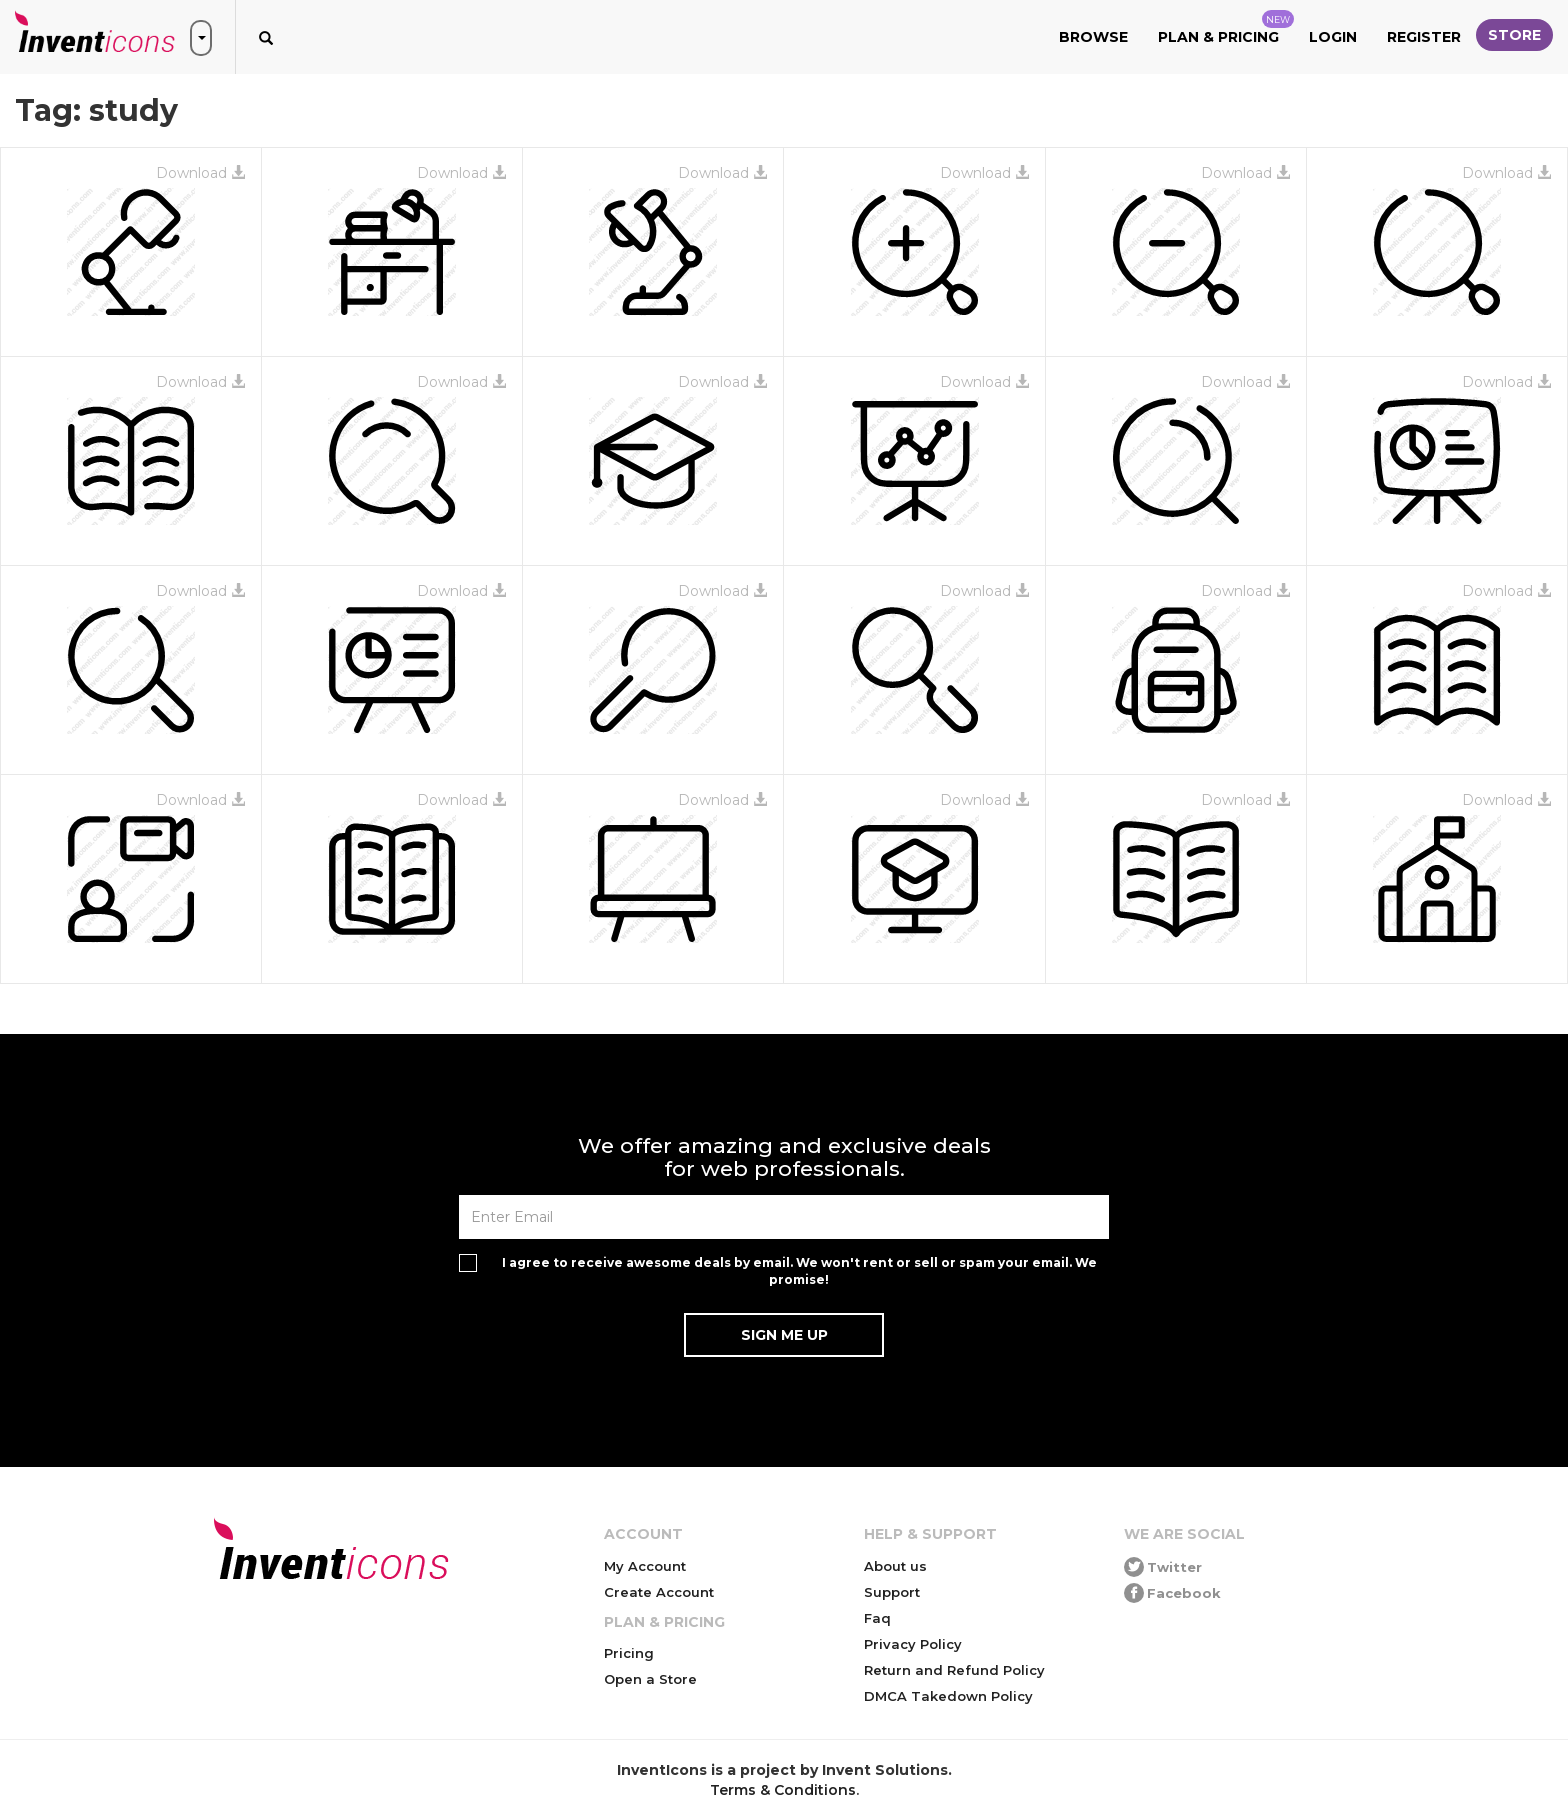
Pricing (629, 1653)
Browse (1093, 37)
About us (895, 1566)
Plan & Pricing (1226, 28)
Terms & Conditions (783, 1790)
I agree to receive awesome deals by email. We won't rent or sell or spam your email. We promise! (799, 1271)
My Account (645, 1566)
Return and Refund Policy (954, 1670)
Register (1424, 37)
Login (1333, 37)
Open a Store (650, 1679)
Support (892, 1592)
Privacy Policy (913, 1644)
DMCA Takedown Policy (948, 1696)
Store (1514, 35)
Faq (877, 1618)
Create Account (659, 1592)
